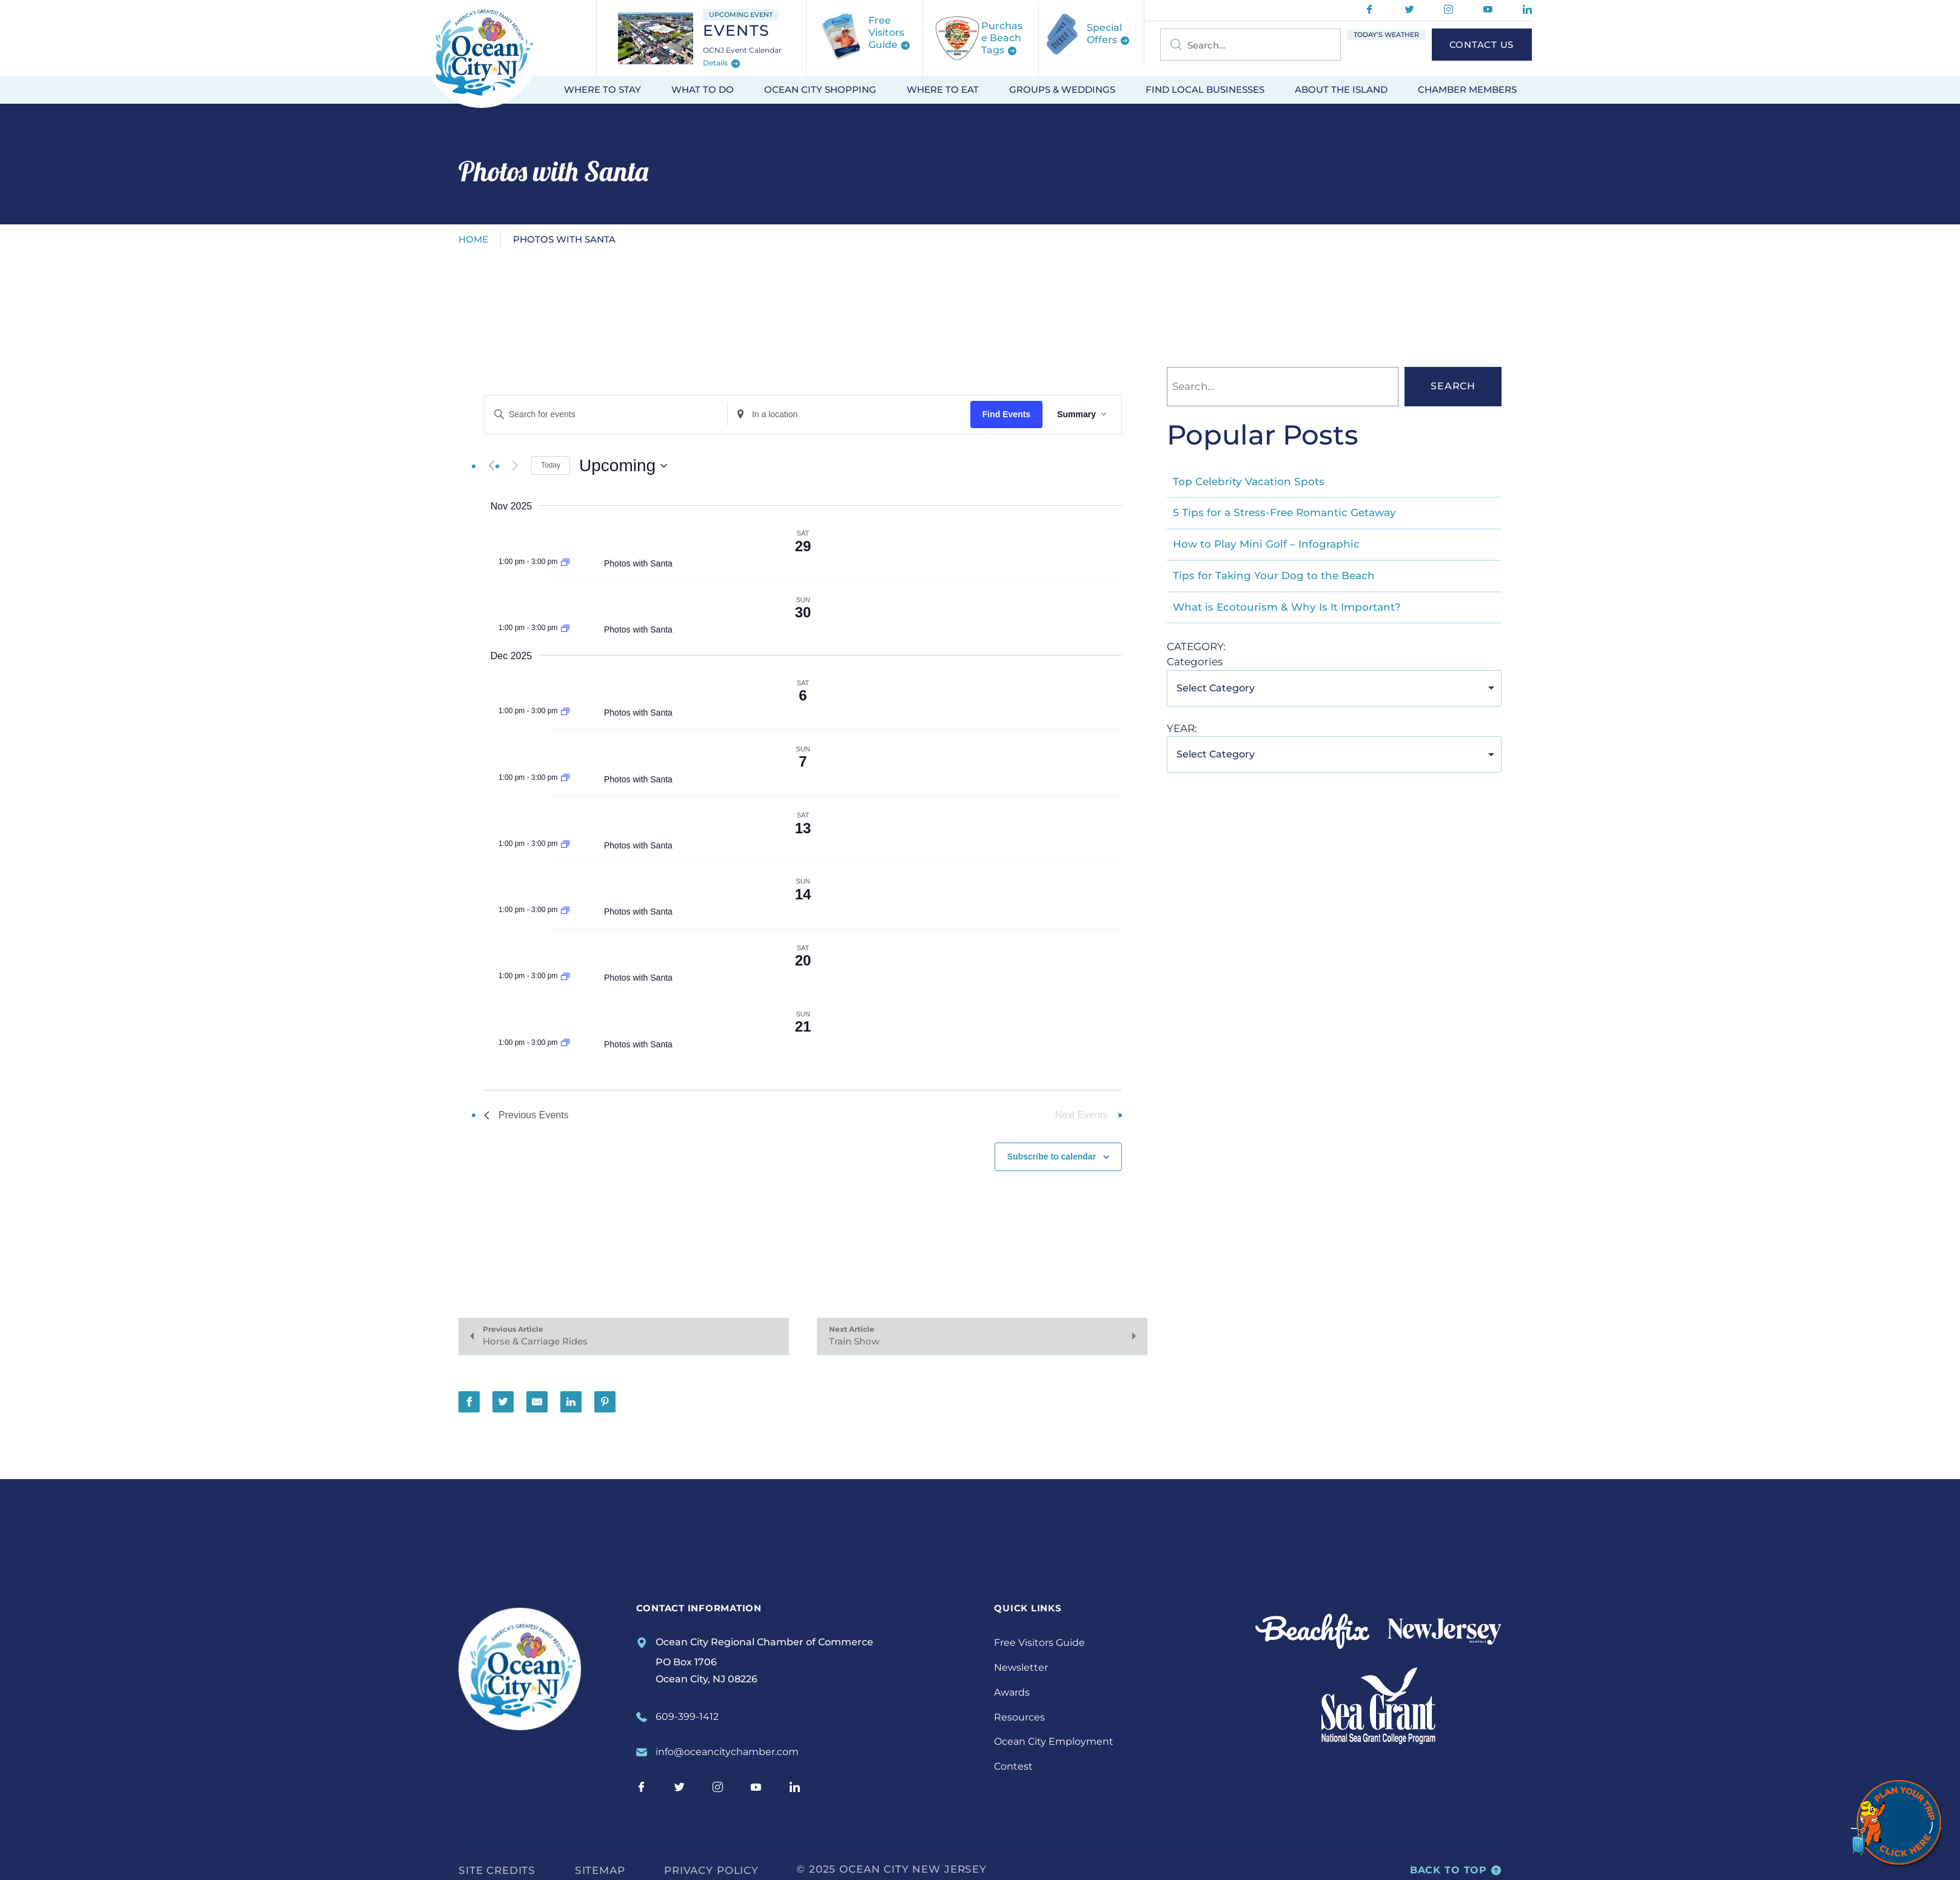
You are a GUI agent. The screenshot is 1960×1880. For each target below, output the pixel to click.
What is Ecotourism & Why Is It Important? (1287, 607)
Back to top (1456, 1870)
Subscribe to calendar (1051, 1156)
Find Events (1006, 414)
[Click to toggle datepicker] (623, 466)
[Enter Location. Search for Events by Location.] (849, 414)
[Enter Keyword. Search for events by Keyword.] (606, 414)
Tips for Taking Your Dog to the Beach (1274, 575)
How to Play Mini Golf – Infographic (1266, 544)
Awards (1012, 1692)
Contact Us (1481, 44)
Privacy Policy (711, 1870)
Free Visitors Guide (1039, 1642)
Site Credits (496, 1870)
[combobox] (1334, 688)
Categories (1195, 662)
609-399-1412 (687, 1716)
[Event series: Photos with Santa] (565, 561)
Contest (1013, 1766)
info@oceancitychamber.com (727, 1751)
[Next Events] (515, 465)
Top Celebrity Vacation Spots (1248, 481)
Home (473, 239)
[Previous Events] (491, 465)
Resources (1019, 1717)
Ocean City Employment (1053, 1741)
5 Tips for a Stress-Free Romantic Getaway (1284, 512)
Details (721, 63)
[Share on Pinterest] (605, 1401)
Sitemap (600, 1870)
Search (1453, 386)
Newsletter (1021, 1667)
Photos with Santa (638, 563)
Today (550, 465)
